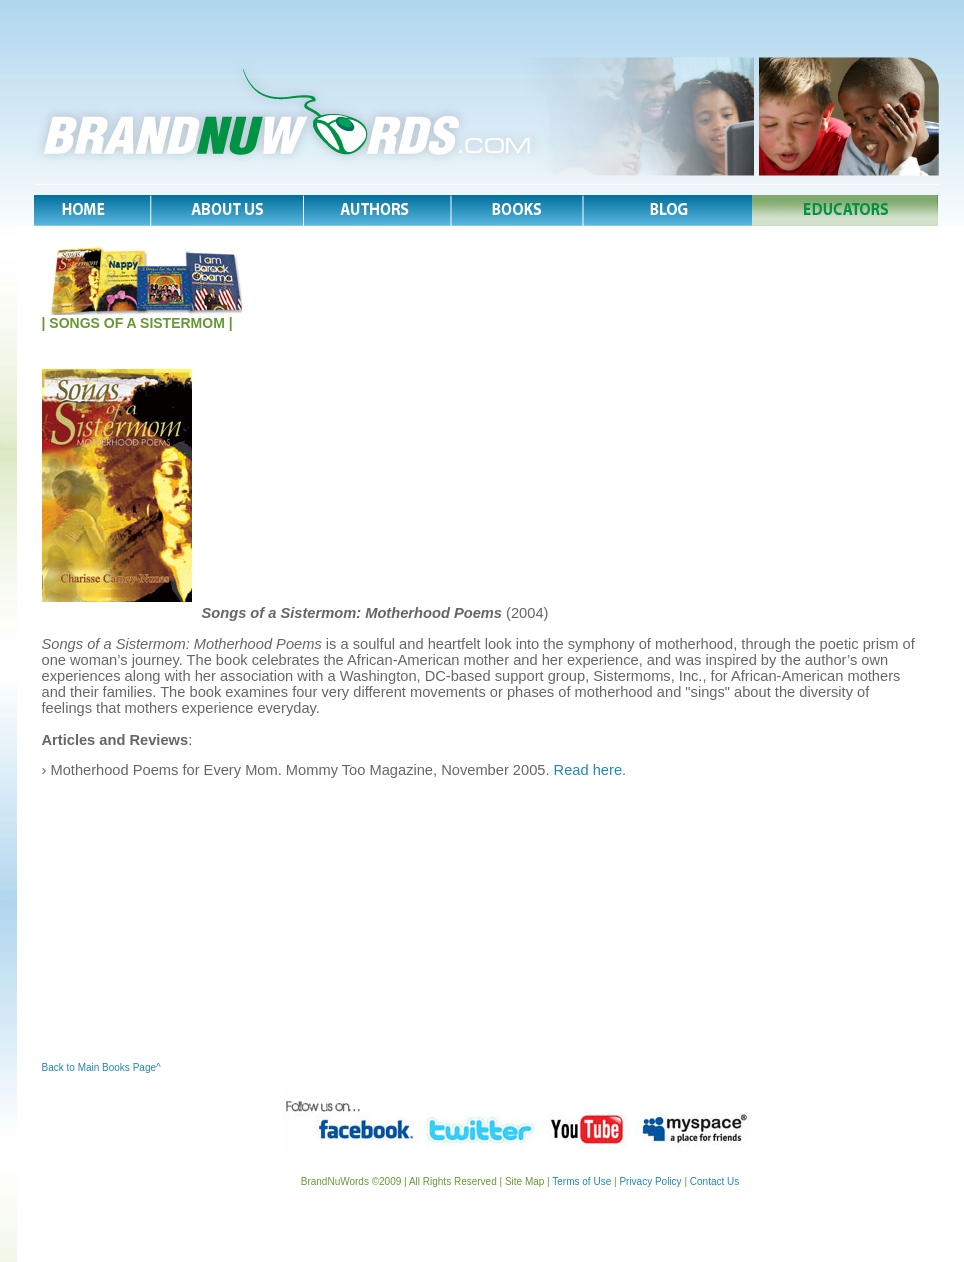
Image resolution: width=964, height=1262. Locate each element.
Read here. (590, 770)
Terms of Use (581, 1181)
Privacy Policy (650, 1181)
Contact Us (713, 1181)
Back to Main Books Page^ (101, 1067)
